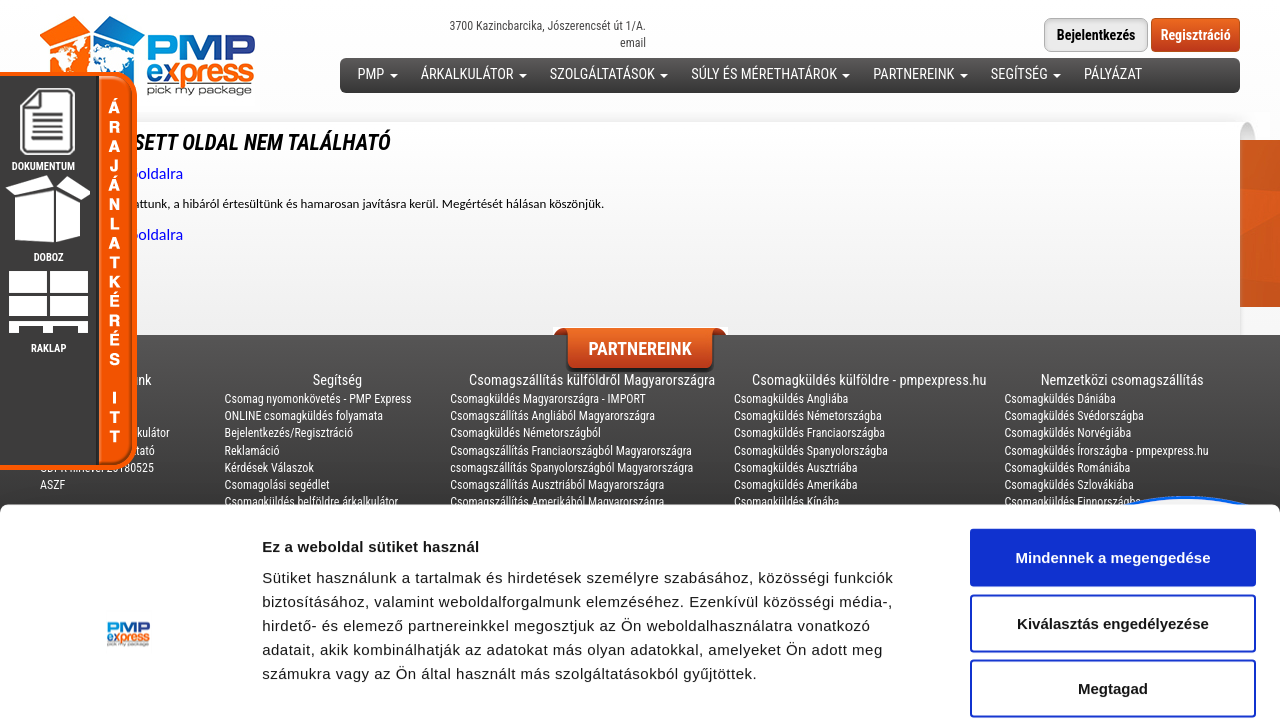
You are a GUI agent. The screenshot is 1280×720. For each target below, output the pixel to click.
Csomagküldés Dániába (1059, 399)
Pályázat (1113, 74)
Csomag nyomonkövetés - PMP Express (318, 399)
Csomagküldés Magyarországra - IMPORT (548, 399)
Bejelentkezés (1096, 35)
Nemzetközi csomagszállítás (1122, 380)
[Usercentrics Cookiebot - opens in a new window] (129, 681)
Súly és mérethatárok (770, 74)
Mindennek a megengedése (1112, 457)
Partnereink (920, 74)
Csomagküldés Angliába (791, 399)
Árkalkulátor (474, 74)
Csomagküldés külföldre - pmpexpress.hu (869, 380)
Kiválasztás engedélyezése (1113, 523)
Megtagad (1113, 588)
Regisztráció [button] (1196, 35)
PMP (378, 74)
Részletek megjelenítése (1136, 680)
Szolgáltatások (609, 74)
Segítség (1026, 74)
